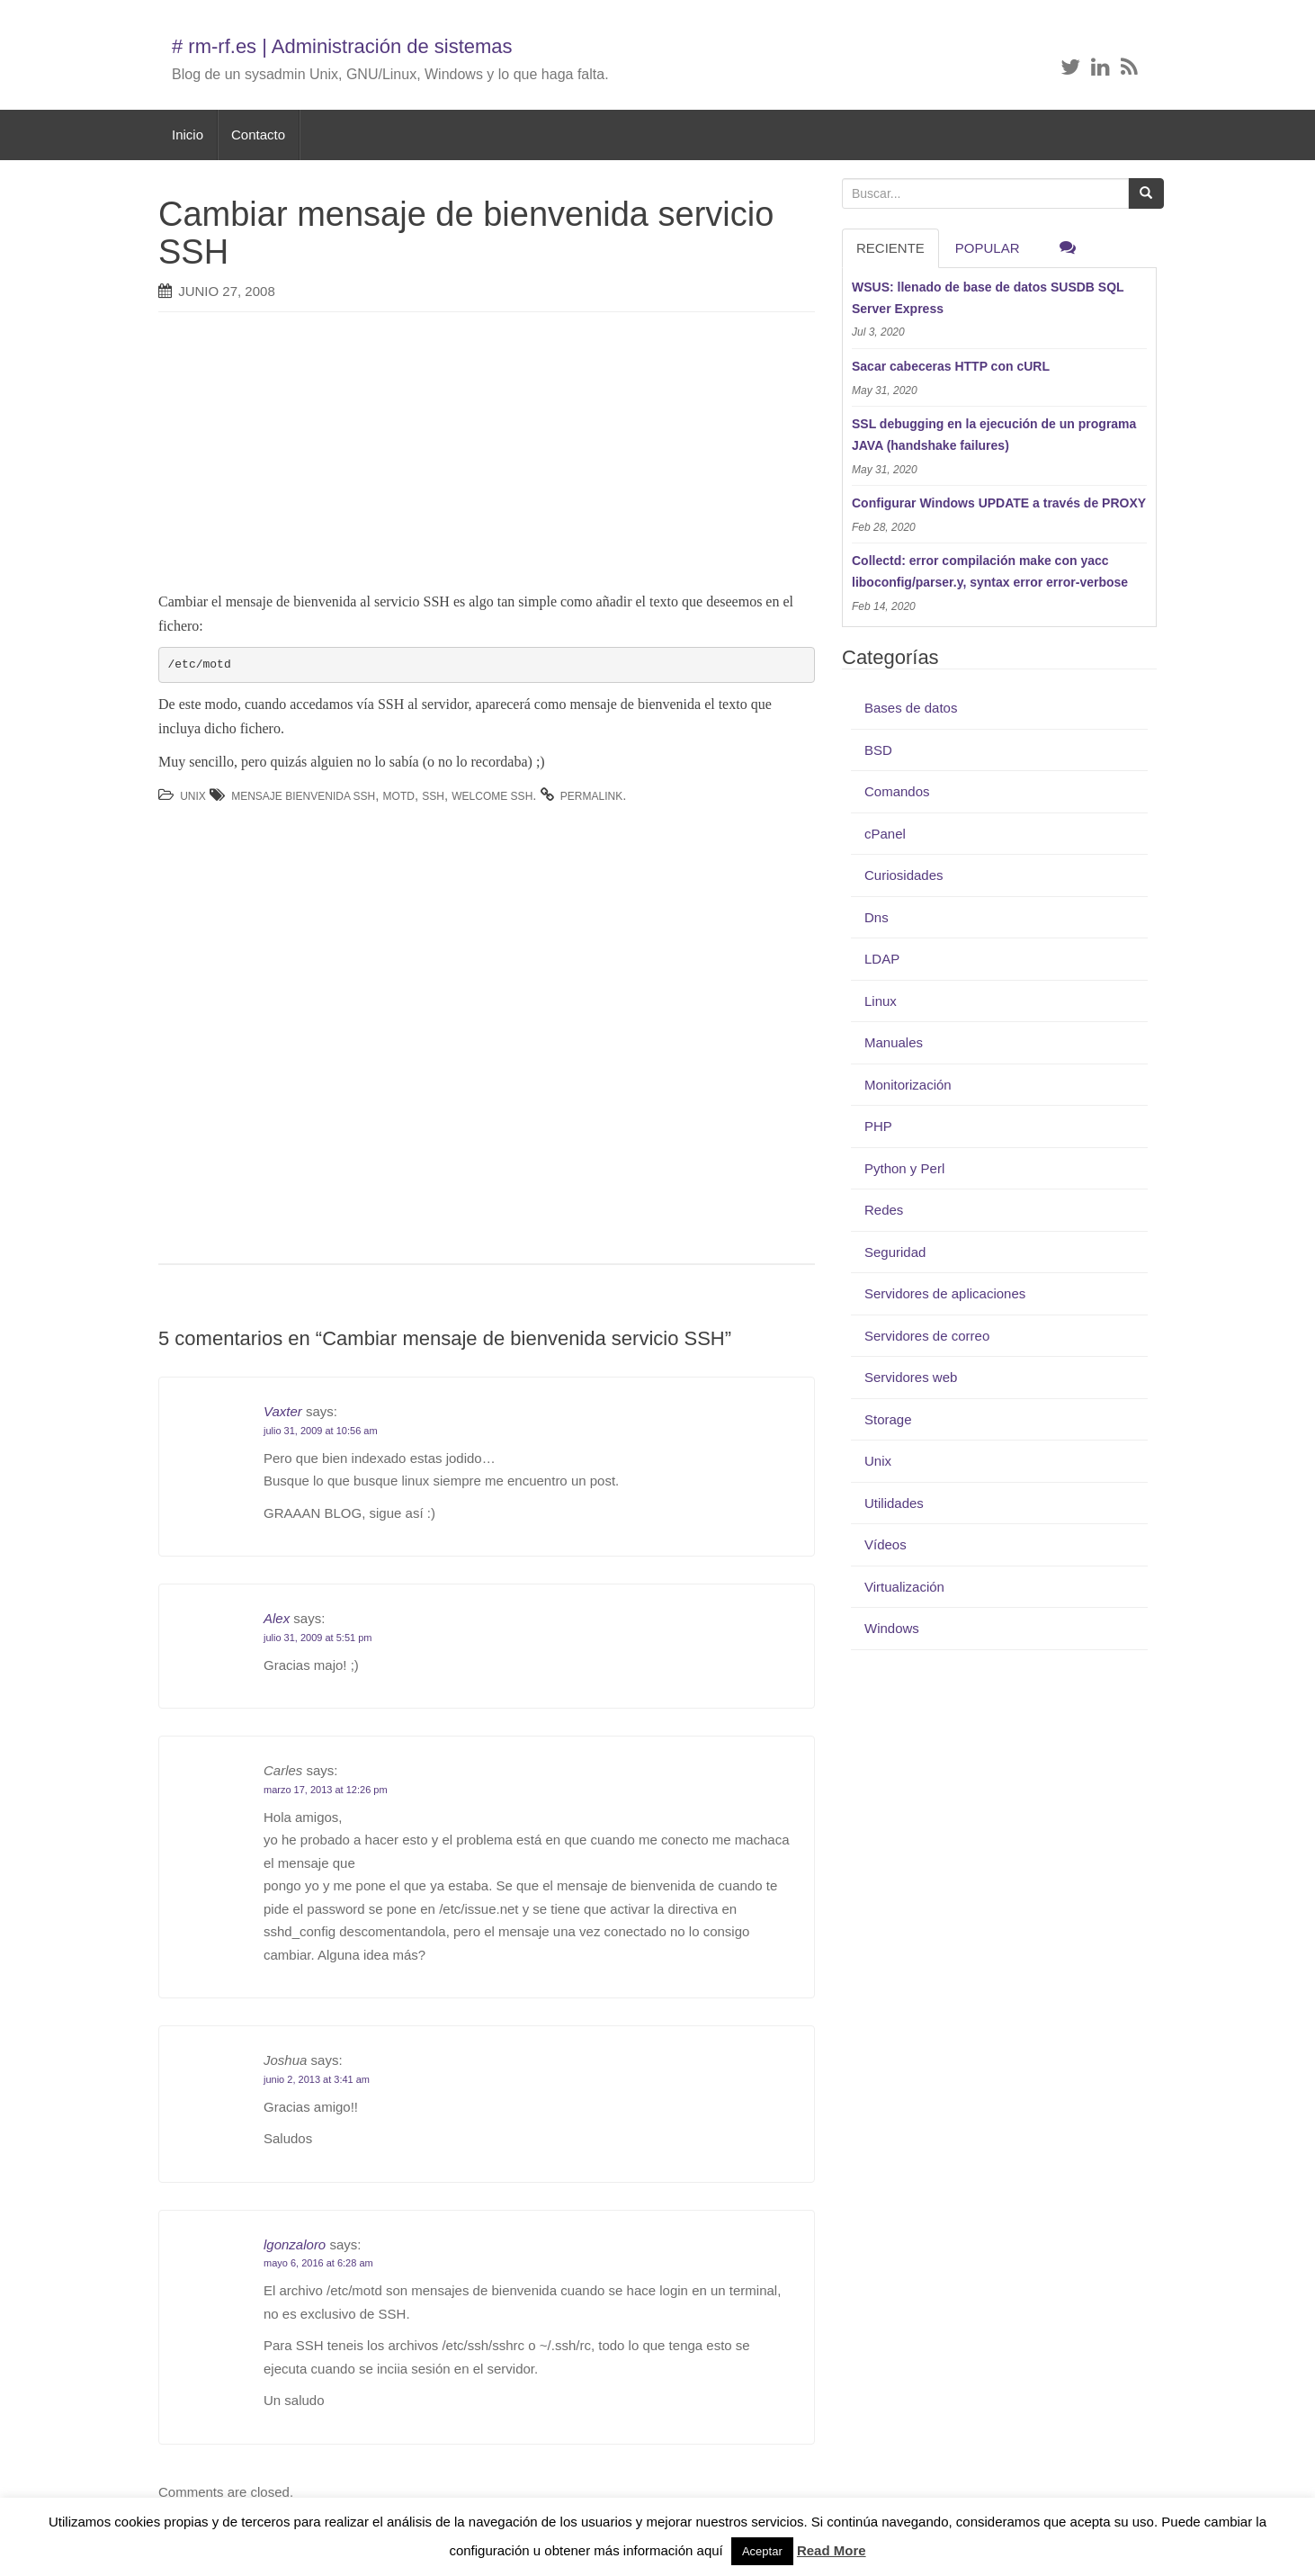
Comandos (897, 791)
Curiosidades (904, 875)
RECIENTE (890, 248)
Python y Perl (904, 1168)
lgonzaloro (295, 2244)
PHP (878, 1126)
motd (399, 796)
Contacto (258, 134)
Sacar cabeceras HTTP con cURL (951, 366)
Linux (880, 1001)
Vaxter (283, 1411)
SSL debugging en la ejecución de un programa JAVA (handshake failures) (994, 435)
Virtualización (904, 1586)
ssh (433, 796)
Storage (888, 1419)
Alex (277, 1618)
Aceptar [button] (762, 2551)
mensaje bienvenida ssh (303, 796)
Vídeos (885, 1544)
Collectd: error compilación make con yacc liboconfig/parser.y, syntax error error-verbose (990, 571)
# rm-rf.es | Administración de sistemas (342, 46)
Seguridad (895, 1252)
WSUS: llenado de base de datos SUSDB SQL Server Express (987, 298)
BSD (878, 750)
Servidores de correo (926, 1335)
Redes (883, 1209)
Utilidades (894, 1503)
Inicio (187, 134)
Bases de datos (910, 707)
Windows (891, 1628)
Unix (193, 796)
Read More (831, 2550)
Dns (876, 917)
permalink (591, 796)
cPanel (885, 833)
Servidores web (910, 1377)
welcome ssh (492, 796)
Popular (987, 248)
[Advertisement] (459, 456)
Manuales (893, 1042)
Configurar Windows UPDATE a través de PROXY (999, 503)
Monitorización (908, 1084)
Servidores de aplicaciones (944, 1293)
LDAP (881, 958)
